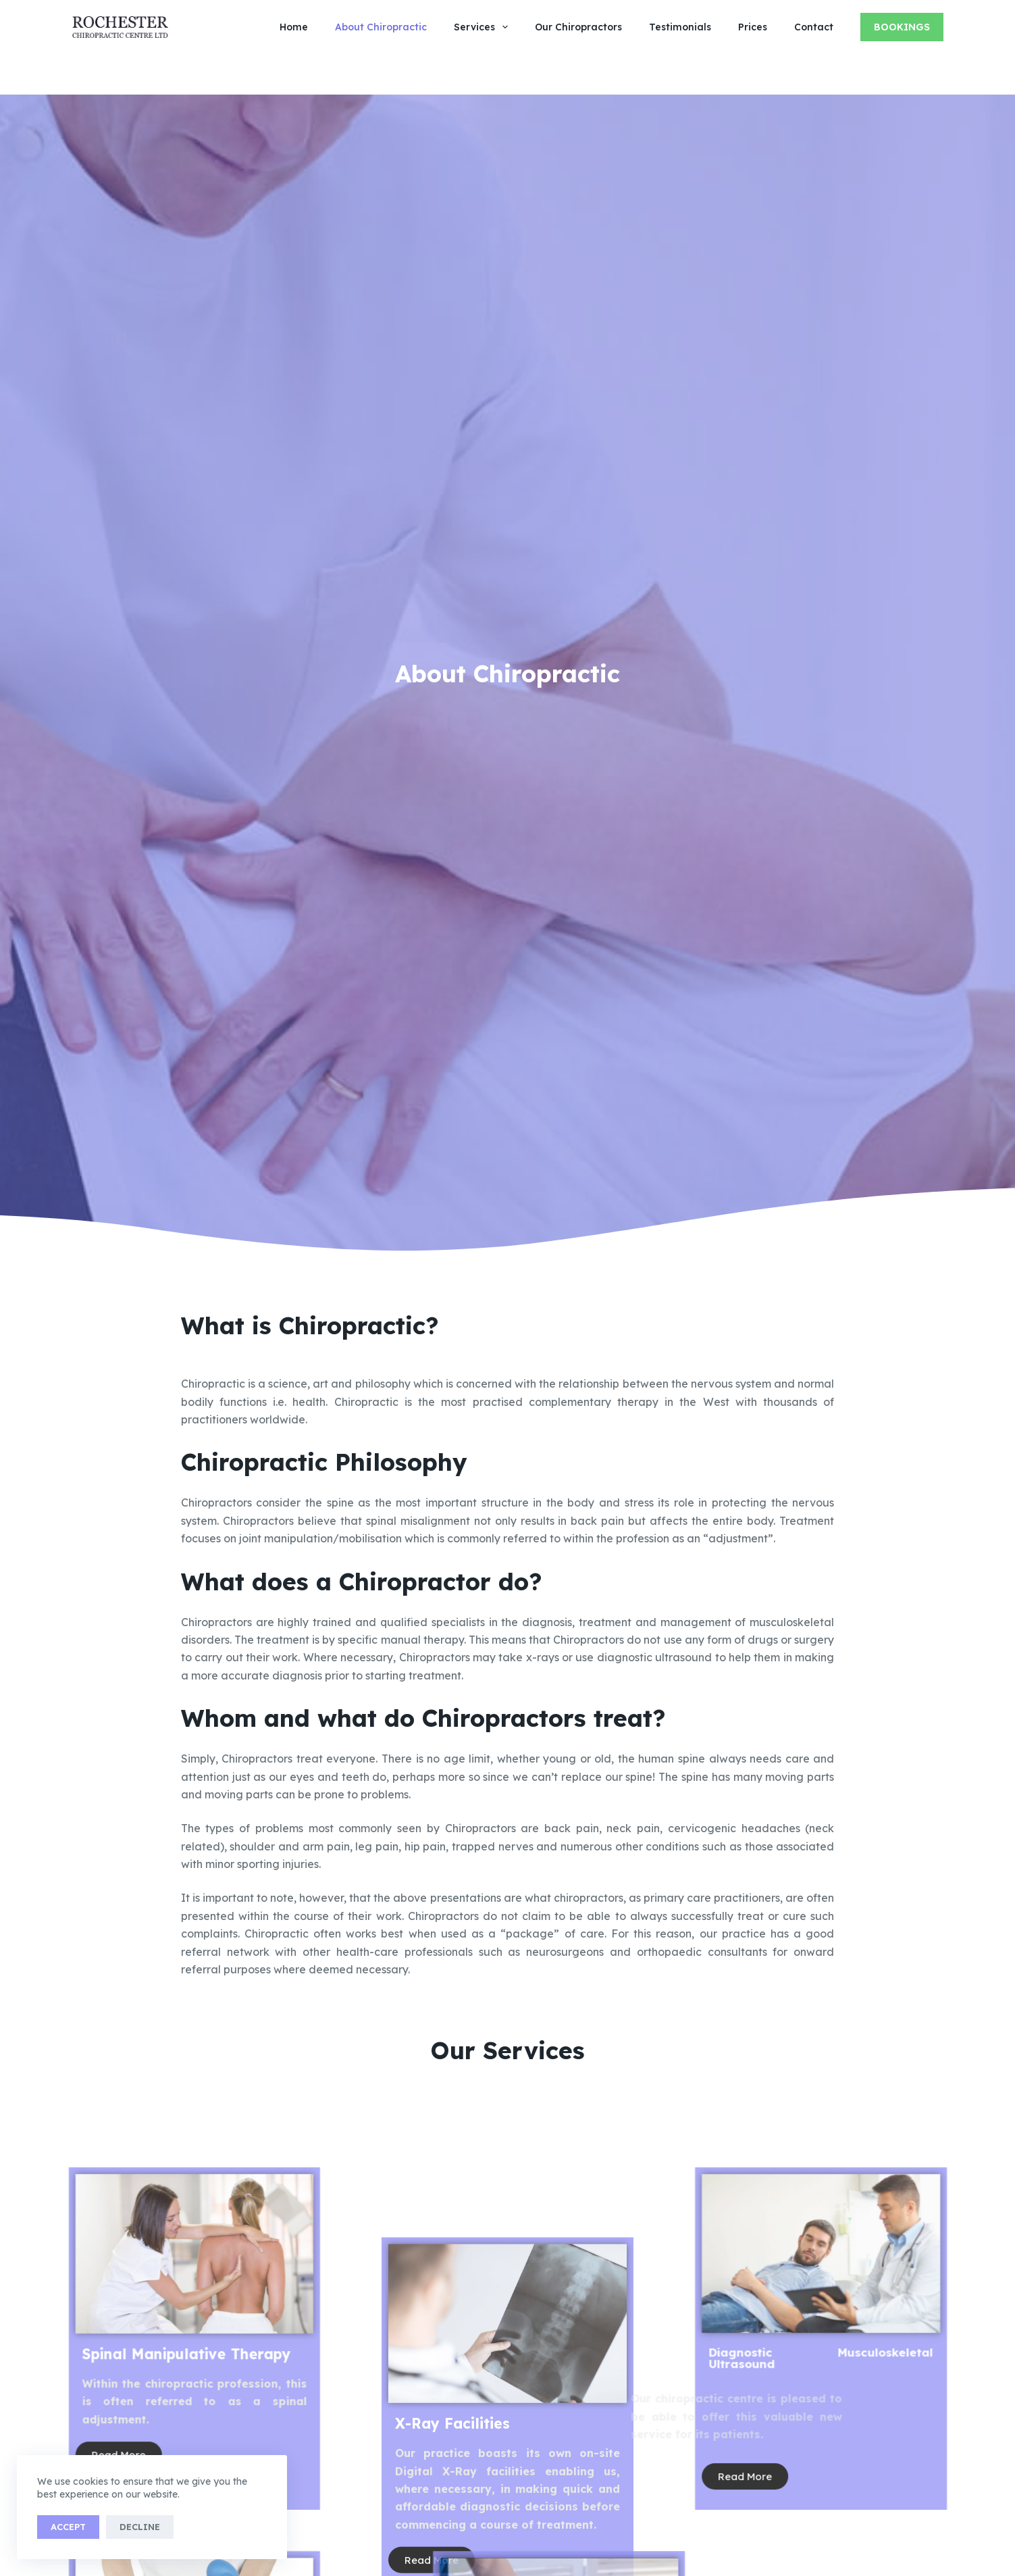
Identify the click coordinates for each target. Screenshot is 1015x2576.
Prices (752, 27)
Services (483, 27)
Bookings (902, 27)
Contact (813, 27)
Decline (140, 2526)
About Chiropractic (381, 27)
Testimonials (680, 27)
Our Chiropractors (578, 27)
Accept (68, 2526)
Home (294, 27)
